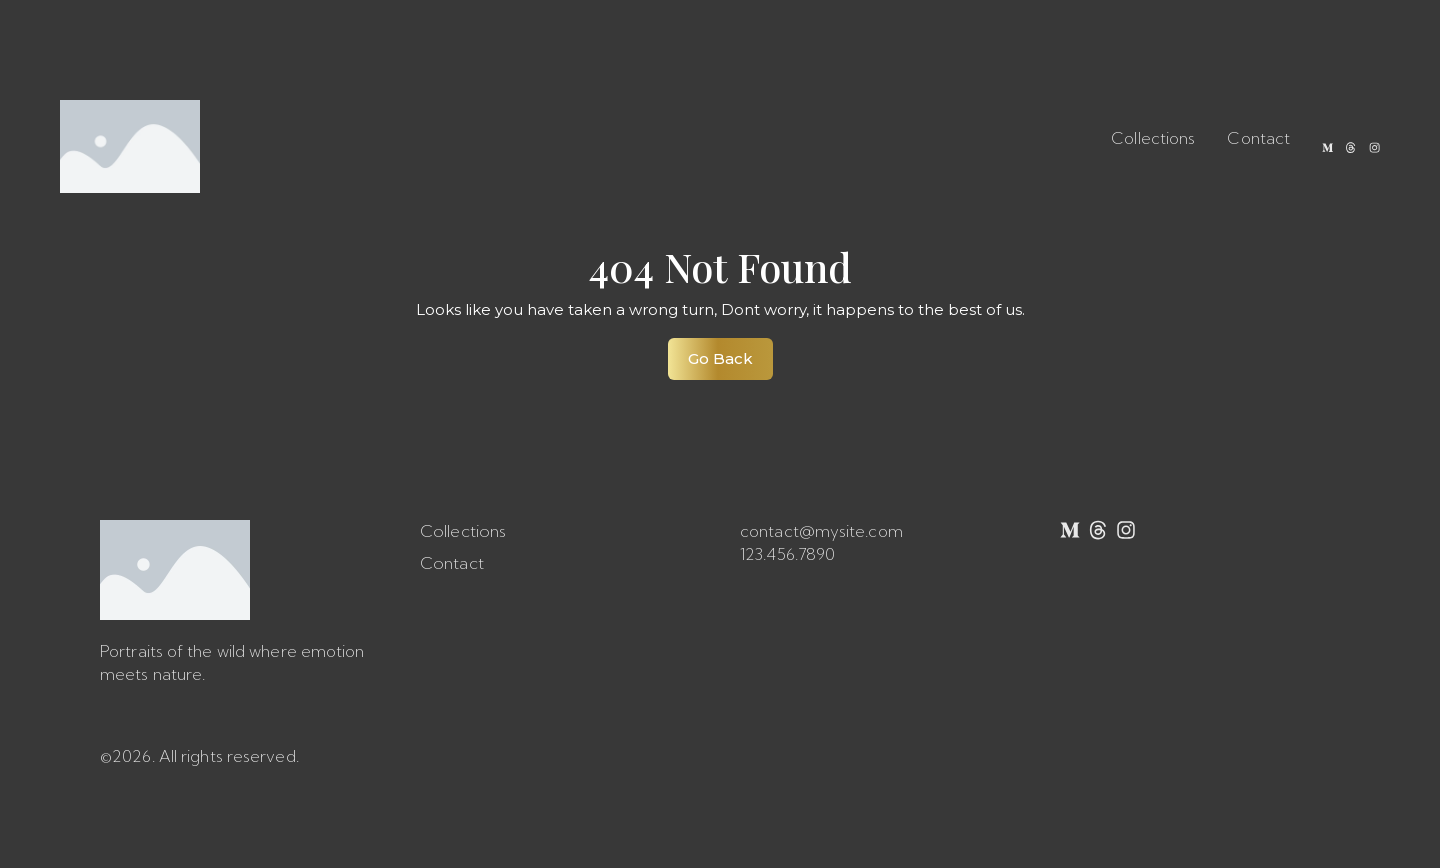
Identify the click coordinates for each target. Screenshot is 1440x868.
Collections (1139, 138)
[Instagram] (1372, 146)
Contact (1244, 138)
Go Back (730, 353)
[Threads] (1344, 146)
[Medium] (1316, 146)
